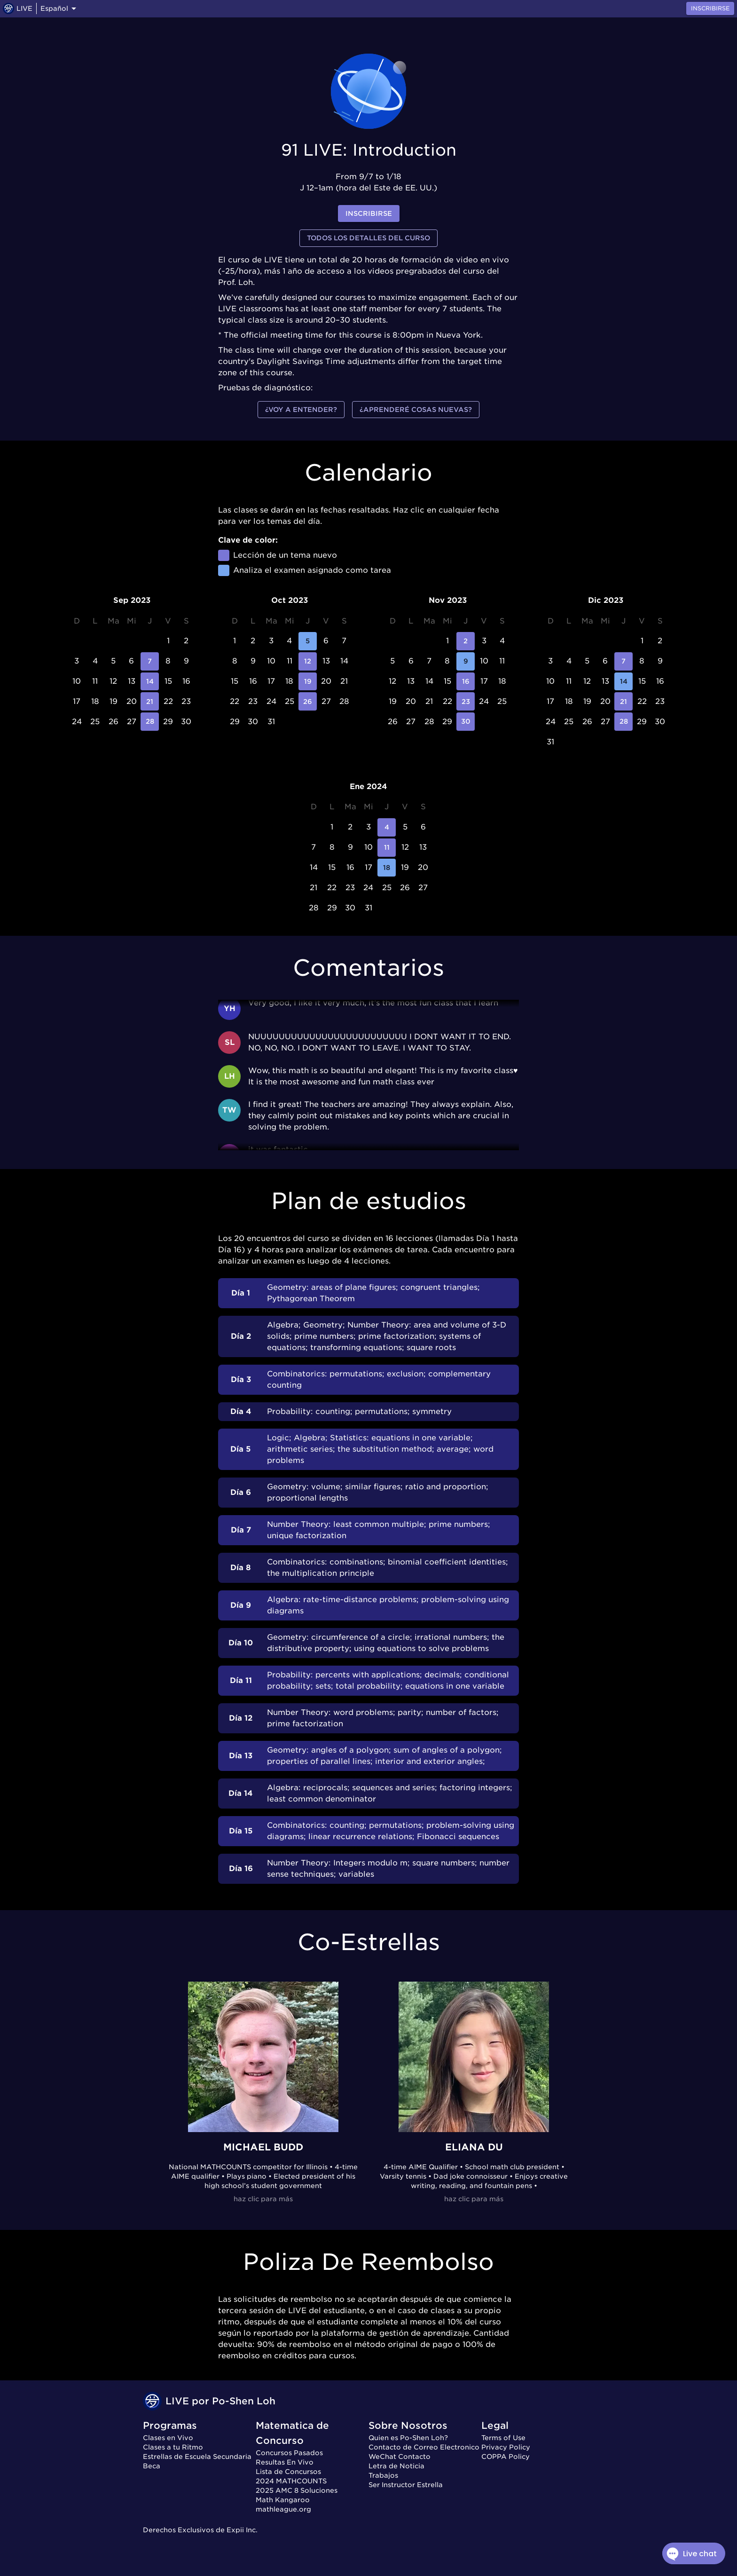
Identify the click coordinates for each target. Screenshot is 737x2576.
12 (307, 661)
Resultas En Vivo (285, 2462)
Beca (151, 2466)
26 (307, 701)
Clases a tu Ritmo (173, 2447)
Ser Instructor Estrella (405, 2485)
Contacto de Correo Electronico (423, 2447)
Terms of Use (503, 2438)
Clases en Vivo (168, 2438)
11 (386, 847)
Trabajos (383, 2475)
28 (150, 721)
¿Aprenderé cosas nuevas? (416, 410)
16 (465, 681)
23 (465, 701)
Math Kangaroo (283, 2500)
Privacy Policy (505, 2447)
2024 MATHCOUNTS (291, 2481)
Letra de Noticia (396, 2466)
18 (386, 868)
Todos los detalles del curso (368, 238)
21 (150, 701)
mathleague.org (283, 2509)
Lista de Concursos (288, 2471)
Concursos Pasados (289, 2453)
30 (465, 721)
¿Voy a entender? (301, 410)
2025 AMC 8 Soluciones (296, 2490)
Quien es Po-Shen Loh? (408, 2438)
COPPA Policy (505, 2456)
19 (307, 681)
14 (150, 681)
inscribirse (369, 213)
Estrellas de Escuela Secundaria (197, 2456)
